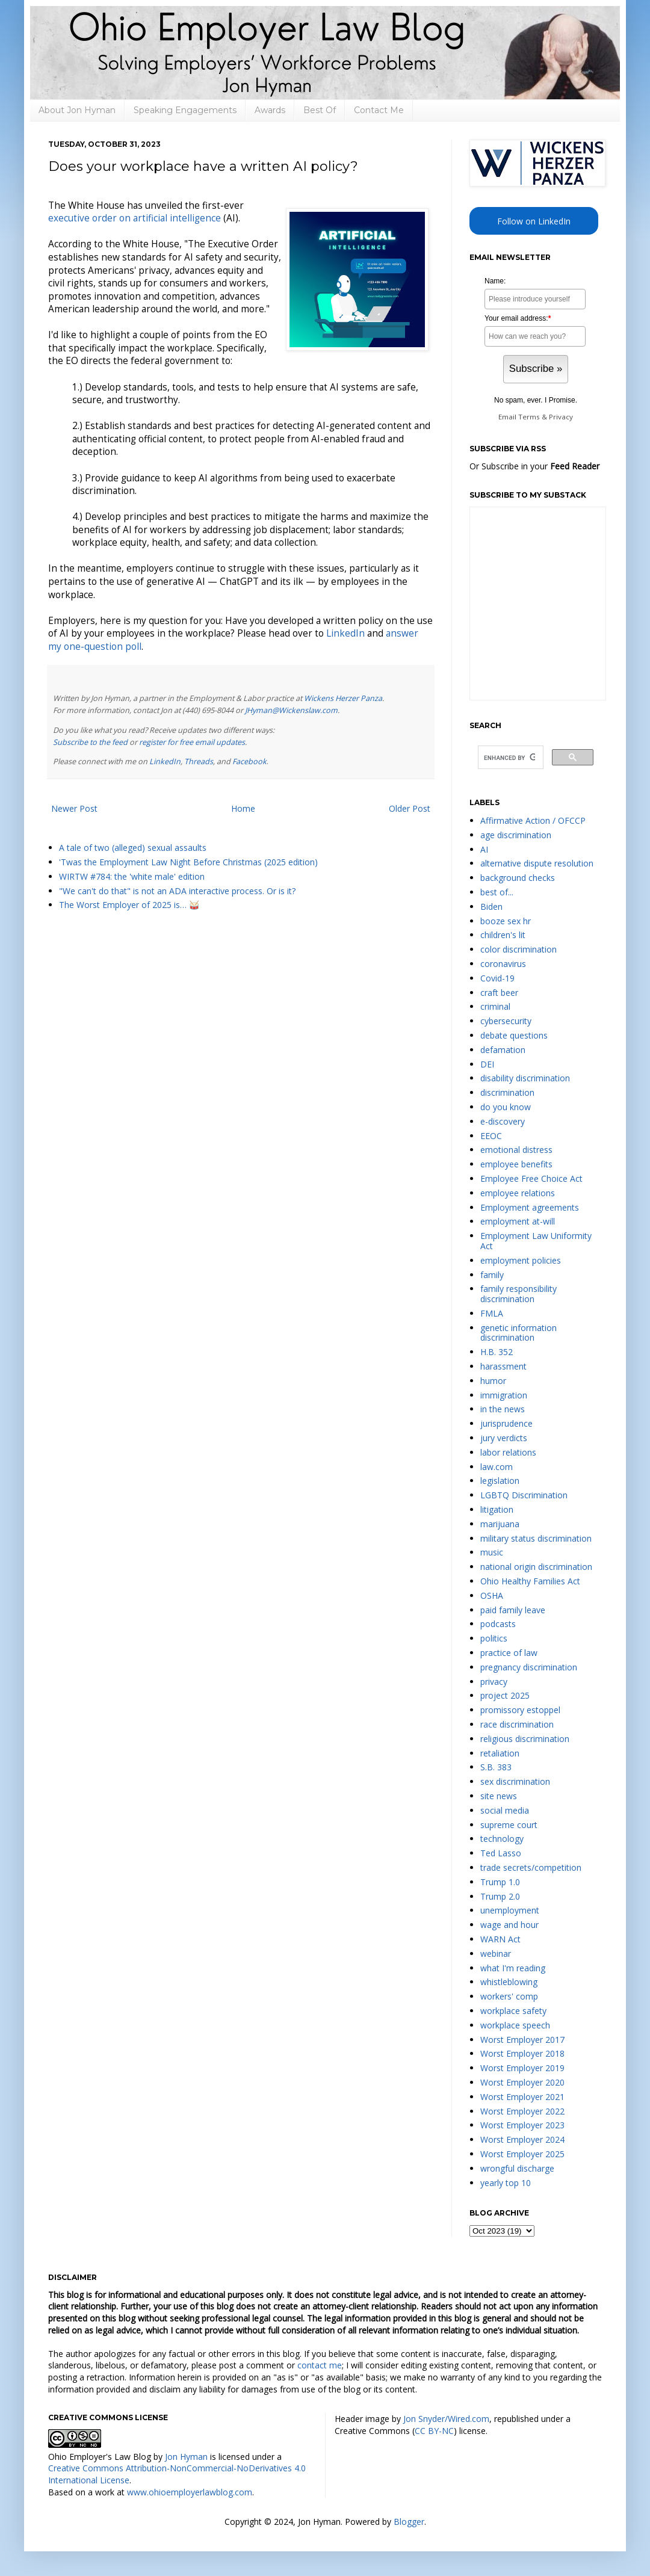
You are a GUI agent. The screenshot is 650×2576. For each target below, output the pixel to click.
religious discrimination (524, 1738)
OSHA (491, 1595)
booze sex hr (505, 921)
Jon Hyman (186, 2456)
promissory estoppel (520, 1710)
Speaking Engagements (185, 110)
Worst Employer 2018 (522, 2053)
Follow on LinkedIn (534, 221)
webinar (495, 1953)
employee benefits (516, 1164)
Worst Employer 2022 (522, 2111)
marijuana (499, 1524)
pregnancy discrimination (528, 1667)
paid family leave (512, 1610)
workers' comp (509, 1996)
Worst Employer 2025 (522, 2154)
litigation (496, 1509)
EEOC (491, 1135)
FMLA (491, 1313)
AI (484, 849)
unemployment (509, 1910)
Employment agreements (529, 1207)
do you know (505, 1107)
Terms (529, 416)
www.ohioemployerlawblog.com (189, 2492)
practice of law (508, 1652)
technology (502, 1838)
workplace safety (513, 2010)
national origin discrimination (536, 1566)
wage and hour (509, 1924)
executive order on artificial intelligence (134, 218)
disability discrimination (525, 1078)
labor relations (508, 1452)
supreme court (508, 1824)
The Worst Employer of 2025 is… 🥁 (129, 904)
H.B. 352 (496, 1351)
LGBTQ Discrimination (524, 1495)
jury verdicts (503, 1438)
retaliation (499, 1753)
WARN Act (500, 1939)
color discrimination (518, 949)
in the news (502, 1409)
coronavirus (503, 963)
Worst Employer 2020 (522, 2082)
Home (243, 808)
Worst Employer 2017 (522, 2039)
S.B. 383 (496, 1767)
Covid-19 (497, 978)
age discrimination (515, 835)
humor (493, 1380)
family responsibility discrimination (518, 1294)
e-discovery (502, 1121)
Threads (198, 761)
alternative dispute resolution (536, 863)
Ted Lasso (500, 1853)
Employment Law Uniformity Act (536, 1241)
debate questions (514, 1035)
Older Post (409, 808)
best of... (496, 892)
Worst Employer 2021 (522, 2096)
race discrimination (517, 1724)
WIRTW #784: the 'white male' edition (132, 876)
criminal (495, 1006)
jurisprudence (506, 1423)
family (492, 1274)
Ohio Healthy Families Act (530, 1581)
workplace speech (515, 2025)
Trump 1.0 (500, 1882)
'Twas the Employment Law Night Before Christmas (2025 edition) (188, 862)
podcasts (498, 1623)
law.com (496, 1466)
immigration (503, 1395)
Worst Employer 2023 (522, 2125)
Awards (270, 110)
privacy (493, 1681)
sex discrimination (515, 1781)
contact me (319, 2365)
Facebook (249, 761)
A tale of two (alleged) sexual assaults (132, 847)
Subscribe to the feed (90, 742)
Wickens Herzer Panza (343, 698)
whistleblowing (508, 1982)
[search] (509, 757)
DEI (487, 1064)
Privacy (561, 416)
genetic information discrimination (518, 1333)
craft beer (499, 992)
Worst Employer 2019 (522, 2068)
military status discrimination (536, 1538)
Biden (491, 906)
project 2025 (505, 1695)
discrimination (507, 1092)
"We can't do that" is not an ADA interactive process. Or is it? (177, 891)
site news (498, 1796)
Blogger (409, 2521)
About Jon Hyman (77, 110)
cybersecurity (505, 1021)
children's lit (502, 935)
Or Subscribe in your (534, 466)
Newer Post (74, 808)
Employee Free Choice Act (531, 1178)
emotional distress (516, 1149)
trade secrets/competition (530, 1867)
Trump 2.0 (500, 1896)
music (491, 1552)
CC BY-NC (434, 2430)
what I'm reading (512, 1968)
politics (493, 1638)
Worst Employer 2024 (522, 2139)
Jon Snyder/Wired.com (446, 2418)
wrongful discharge (517, 2168)
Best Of (319, 110)
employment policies (520, 1260)
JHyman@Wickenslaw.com (291, 710)
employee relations (517, 1193)
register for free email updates (192, 742)
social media (504, 1810)
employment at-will (517, 1221)
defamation (502, 1049)
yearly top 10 (505, 2182)
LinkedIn (345, 633)
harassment (503, 1366)
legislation (499, 1480)
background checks (517, 877)
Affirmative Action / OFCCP (533, 820)
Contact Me (379, 110)
